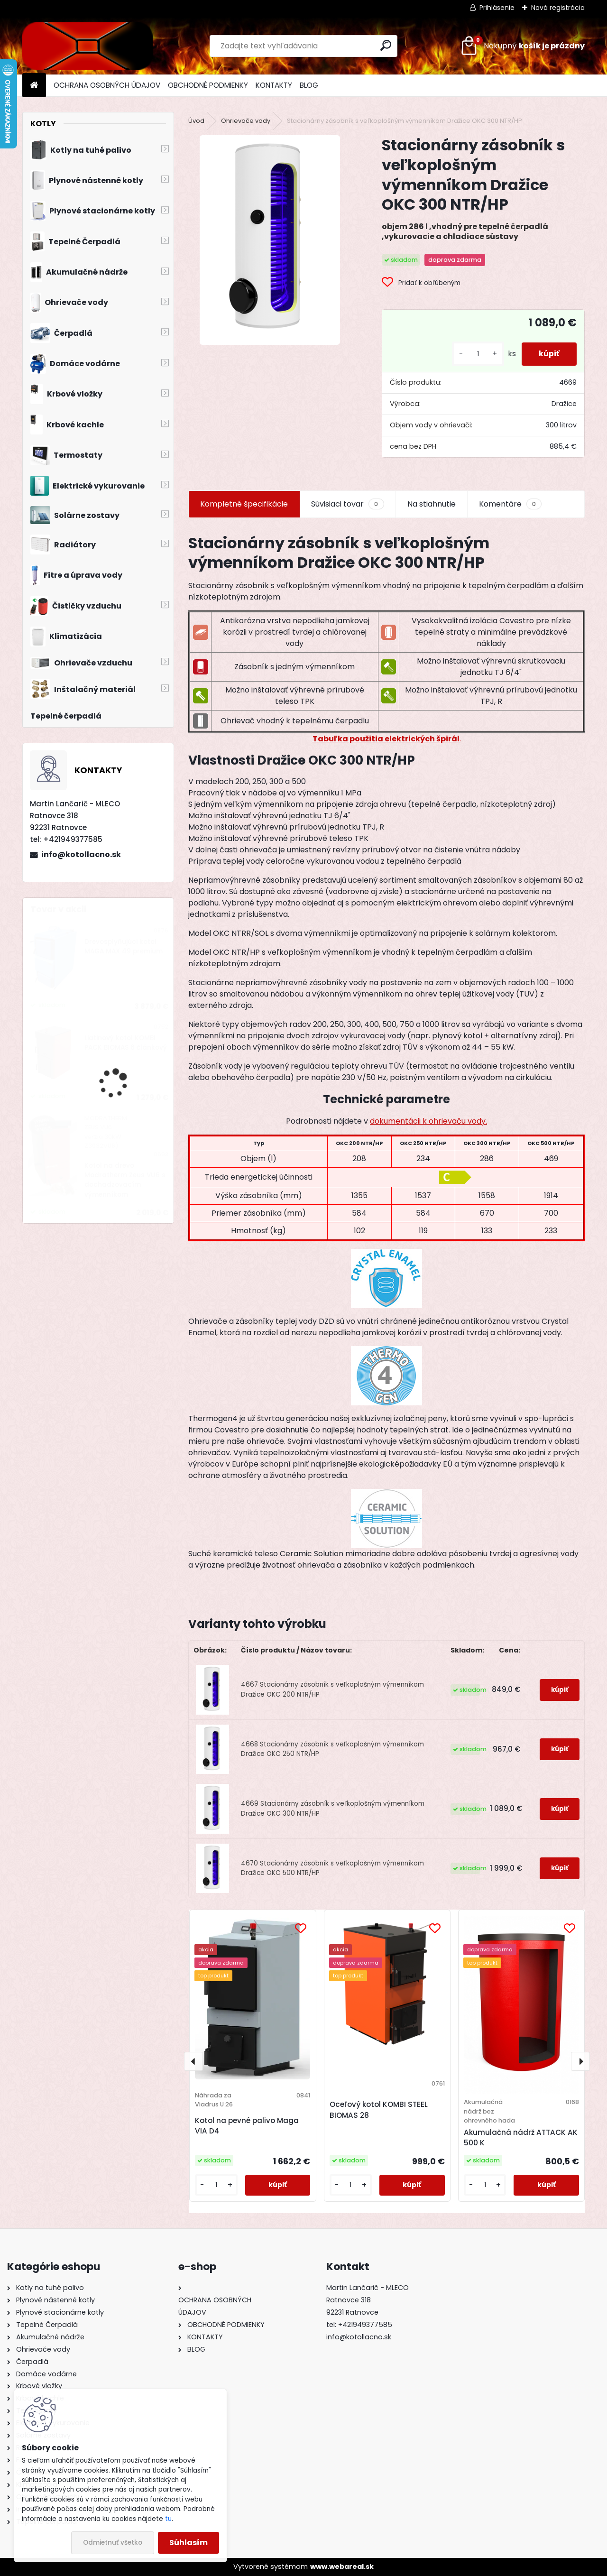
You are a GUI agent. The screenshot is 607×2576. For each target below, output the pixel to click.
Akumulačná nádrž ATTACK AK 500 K (521, 2137)
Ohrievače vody (245, 120)
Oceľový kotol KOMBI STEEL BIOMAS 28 (379, 2109)
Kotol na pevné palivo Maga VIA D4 (247, 2125)
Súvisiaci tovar (347, 504)
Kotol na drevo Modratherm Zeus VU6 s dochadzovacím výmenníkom (125, 1180)
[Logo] (87, 46)
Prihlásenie (497, 7)
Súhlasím (188, 2542)
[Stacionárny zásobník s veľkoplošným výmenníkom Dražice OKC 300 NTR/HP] (270, 240)
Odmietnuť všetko (112, 2542)
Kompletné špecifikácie (244, 504)
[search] (385, 45)
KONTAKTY (274, 85)
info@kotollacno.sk (81, 854)
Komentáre (510, 504)
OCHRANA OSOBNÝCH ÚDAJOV (107, 85)
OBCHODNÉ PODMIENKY (208, 85)
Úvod (196, 120)
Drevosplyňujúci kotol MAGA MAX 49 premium (123, 946)
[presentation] (193, 2061)
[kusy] (474, 354)
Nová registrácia (558, 7)
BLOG (309, 85)
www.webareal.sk (342, 2566)
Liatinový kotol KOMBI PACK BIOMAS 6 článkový (125, 1043)
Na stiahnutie (431, 504)
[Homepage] (34, 85)
